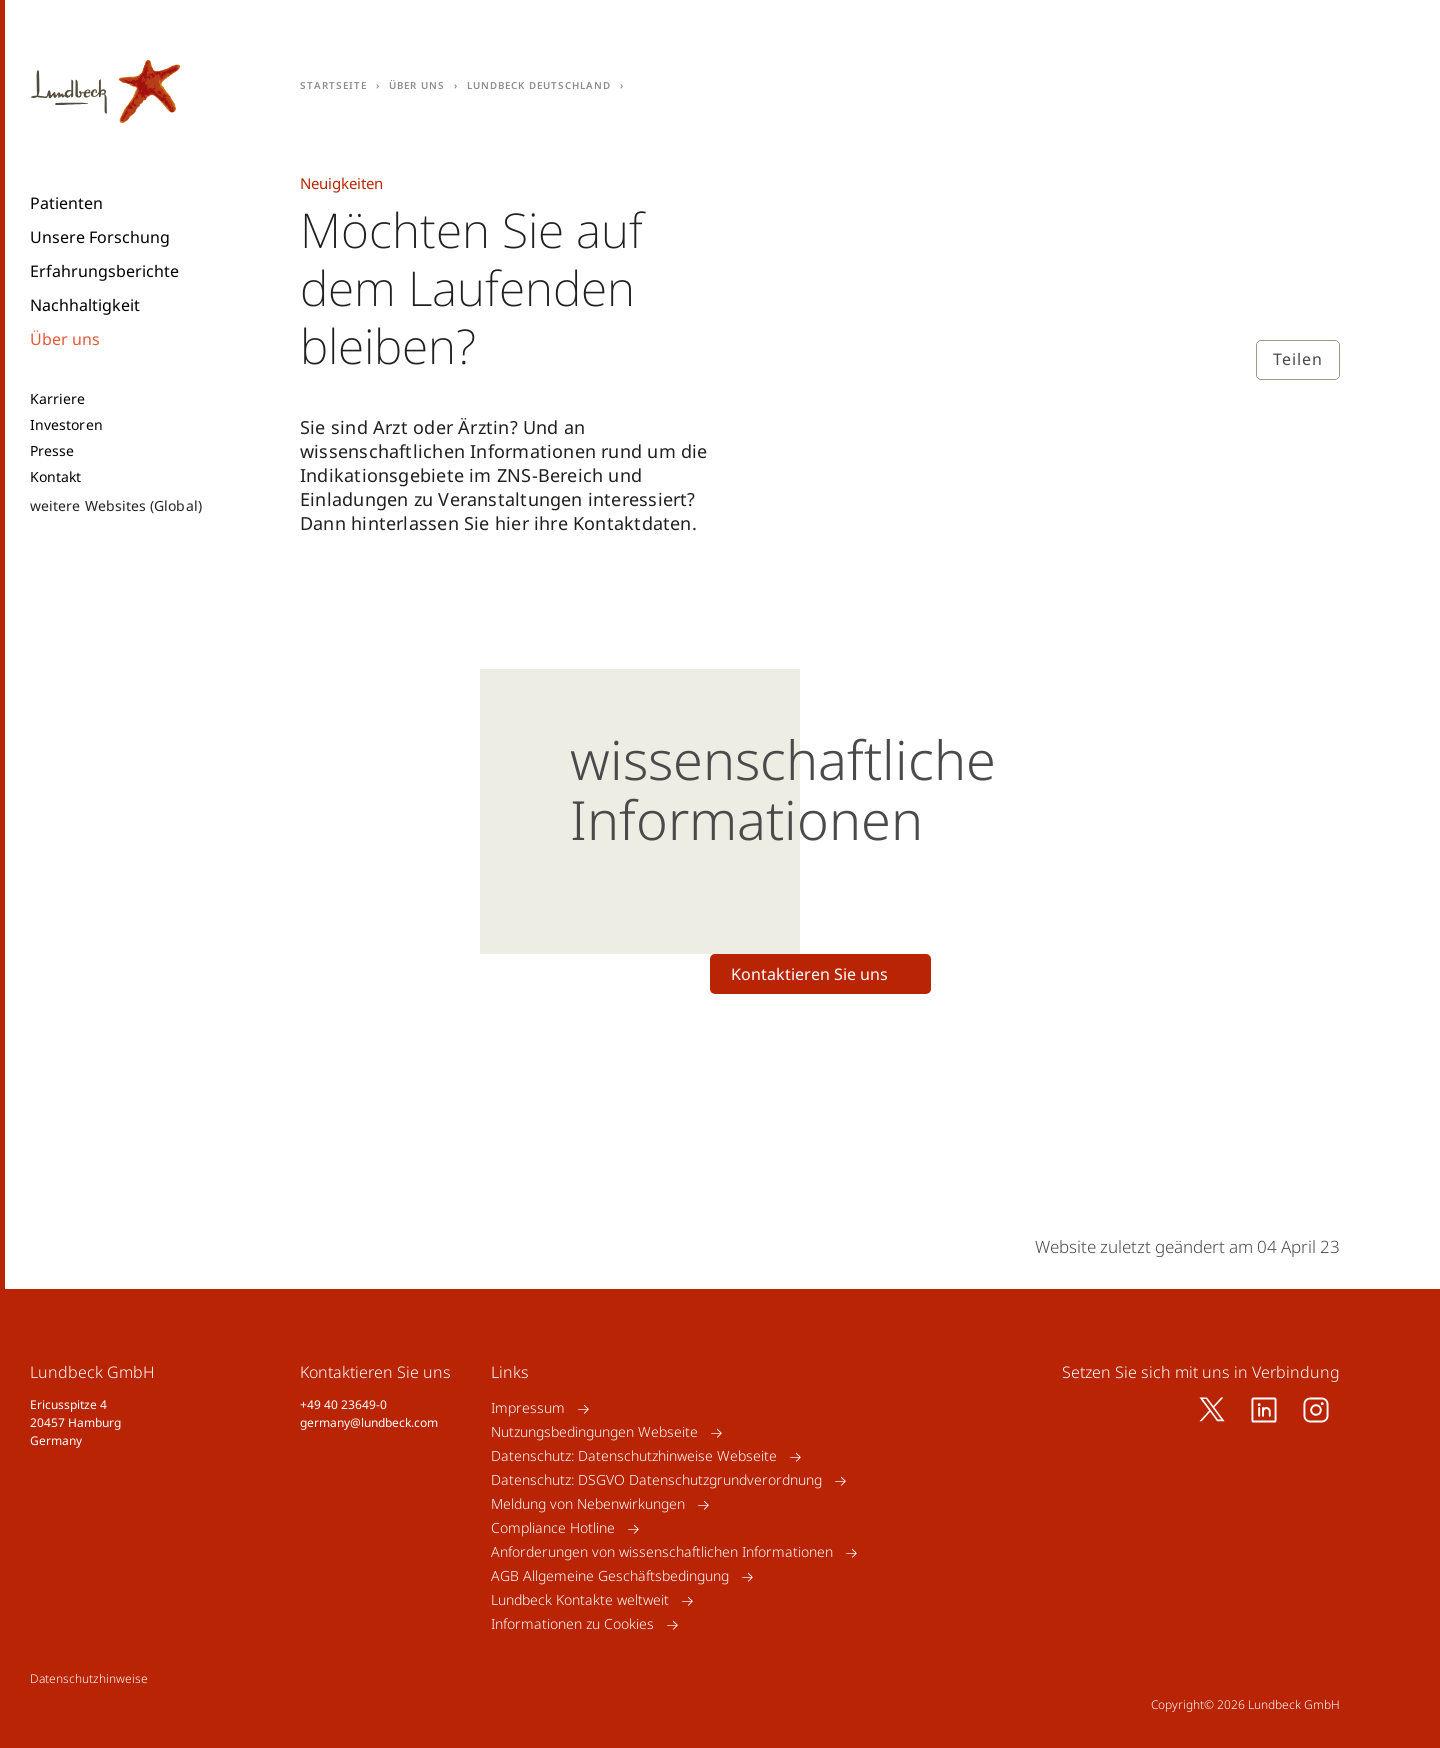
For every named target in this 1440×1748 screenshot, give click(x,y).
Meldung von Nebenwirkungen (588, 1504)
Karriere (58, 399)
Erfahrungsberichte (104, 271)
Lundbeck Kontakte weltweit (580, 1600)
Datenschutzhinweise (89, 1678)
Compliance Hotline (553, 1528)
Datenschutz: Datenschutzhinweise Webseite (634, 1456)
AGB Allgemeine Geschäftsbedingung (610, 1576)
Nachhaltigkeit (85, 305)
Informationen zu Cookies (572, 1624)
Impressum (528, 1408)
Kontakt (56, 477)
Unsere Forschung (100, 237)
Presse (52, 451)
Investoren (66, 425)
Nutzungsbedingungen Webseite (594, 1432)
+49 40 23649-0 (343, 1404)
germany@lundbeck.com (369, 1422)
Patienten (66, 203)
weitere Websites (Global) (116, 505)
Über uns (65, 339)
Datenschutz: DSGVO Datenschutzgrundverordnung (656, 1480)
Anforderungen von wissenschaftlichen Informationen (662, 1552)
